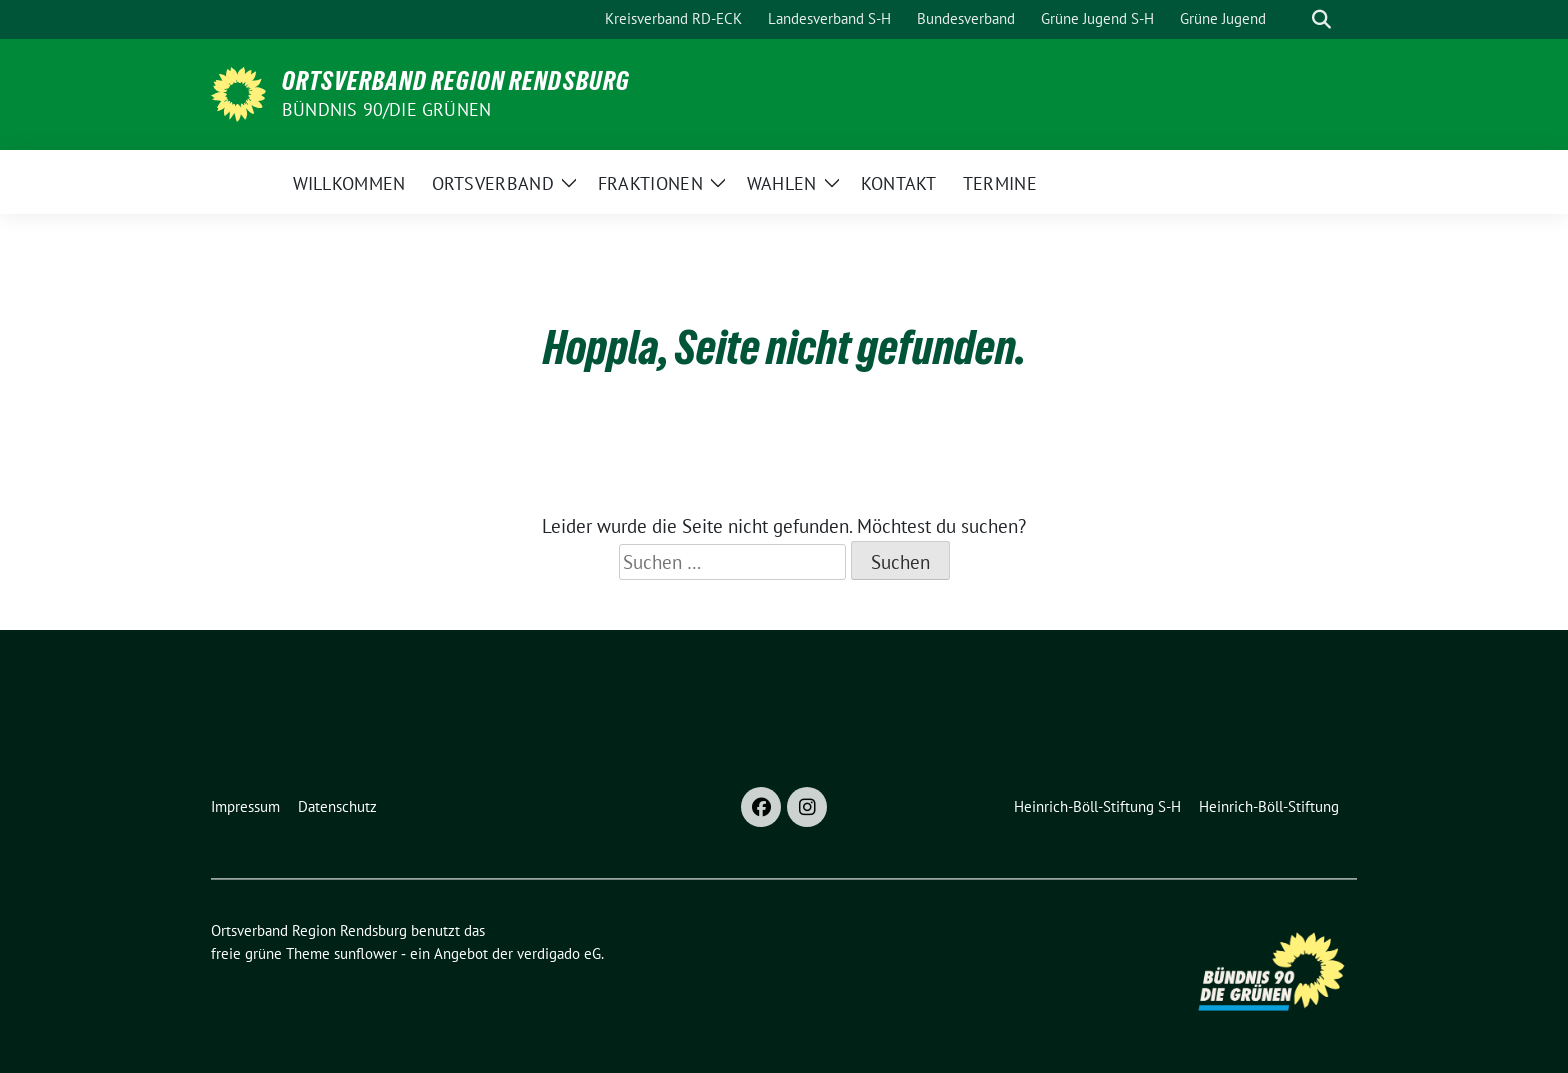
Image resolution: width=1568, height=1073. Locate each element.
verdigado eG (559, 953)
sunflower (365, 953)
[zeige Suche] (1321, 19)
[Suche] (1293, 19)
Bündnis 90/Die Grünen (386, 109)
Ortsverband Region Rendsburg (456, 81)
